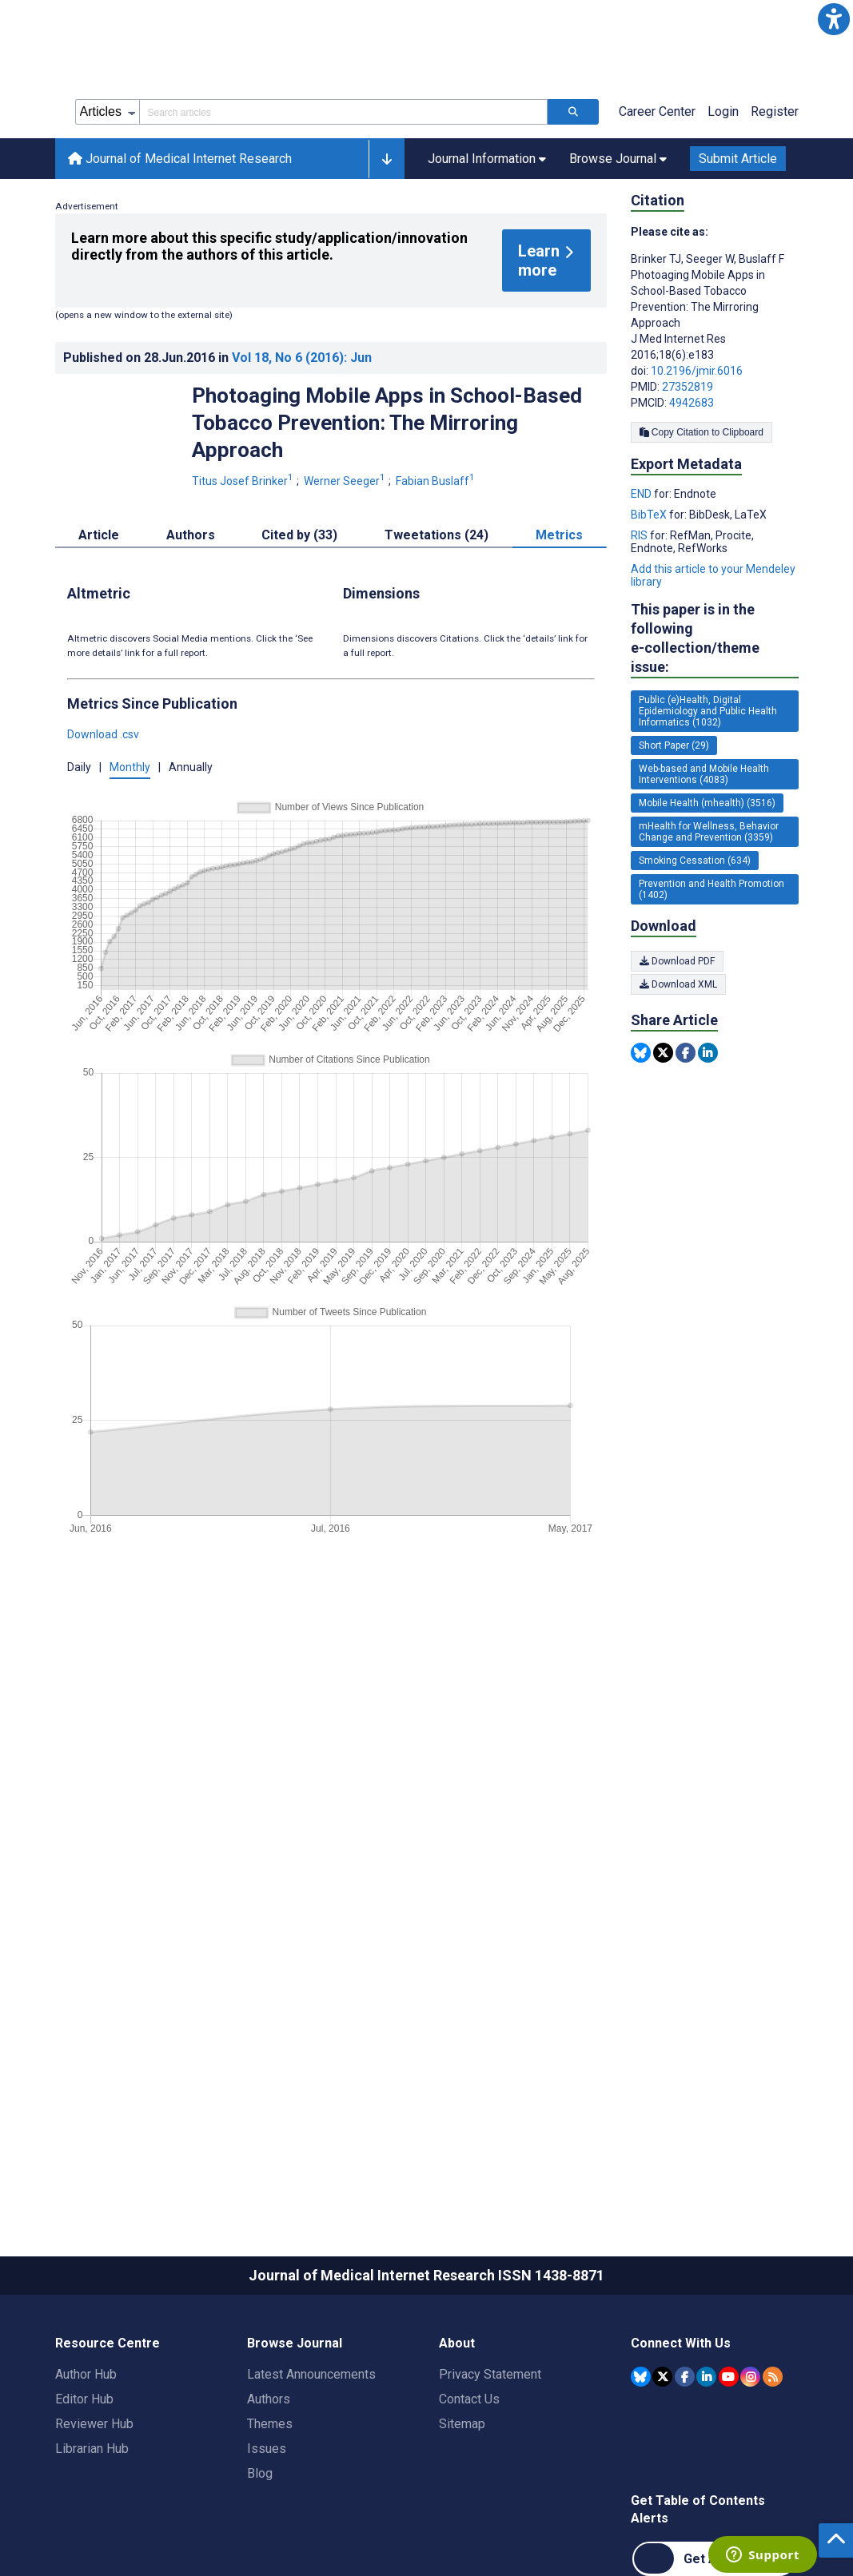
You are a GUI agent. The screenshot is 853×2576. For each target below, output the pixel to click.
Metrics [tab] (559, 535)
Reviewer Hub (94, 2423)
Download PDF (677, 961)
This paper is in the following (715, 639)
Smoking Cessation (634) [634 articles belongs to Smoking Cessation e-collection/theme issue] (695, 860)
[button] (833, 19)
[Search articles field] (343, 112)
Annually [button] (191, 767)
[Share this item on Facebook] (686, 1053)
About (457, 2343)
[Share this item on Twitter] (663, 1053)
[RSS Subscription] (773, 2377)
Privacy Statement (490, 2374)
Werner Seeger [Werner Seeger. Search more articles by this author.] (346, 481)
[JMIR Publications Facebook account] (685, 2377)
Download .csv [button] (103, 734)
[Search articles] (573, 112)
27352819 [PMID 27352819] (687, 386)
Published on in (217, 357)
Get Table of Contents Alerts (698, 2509)
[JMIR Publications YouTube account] (729, 2377)
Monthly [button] (130, 767)
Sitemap (462, 2423)
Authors (268, 2399)
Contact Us (469, 2399)
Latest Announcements (311, 2374)
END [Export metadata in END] (642, 493)
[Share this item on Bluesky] (641, 1053)
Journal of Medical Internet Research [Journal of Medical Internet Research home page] (180, 158)
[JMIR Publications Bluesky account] (641, 2377)
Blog (260, 2473)
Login (723, 111)
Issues (266, 2448)
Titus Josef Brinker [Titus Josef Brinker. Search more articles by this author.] (244, 481)
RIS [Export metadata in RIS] (640, 535)
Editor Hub (84, 2399)
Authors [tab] (190, 535)
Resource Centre (107, 2343)
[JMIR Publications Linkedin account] (706, 2377)
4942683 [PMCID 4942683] (691, 402)
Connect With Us (681, 2343)
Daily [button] (79, 767)
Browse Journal (294, 2343)
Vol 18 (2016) (302, 357)
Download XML (678, 984)
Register (775, 111)
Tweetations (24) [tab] (436, 535)
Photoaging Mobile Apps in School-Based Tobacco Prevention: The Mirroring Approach (387, 423)
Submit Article (738, 158)
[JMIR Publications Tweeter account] (662, 2377)
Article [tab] (98, 535)
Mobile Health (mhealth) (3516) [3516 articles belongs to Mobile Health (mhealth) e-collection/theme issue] (707, 803)
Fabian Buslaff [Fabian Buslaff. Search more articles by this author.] (436, 481)
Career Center (657, 111)
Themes (270, 2423)
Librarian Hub (92, 2448)
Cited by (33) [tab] (299, 535)
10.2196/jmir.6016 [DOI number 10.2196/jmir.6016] (697, 370)
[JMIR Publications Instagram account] (750, 2377)
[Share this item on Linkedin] (708, 1053)
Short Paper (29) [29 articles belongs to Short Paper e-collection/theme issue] (674, 745)
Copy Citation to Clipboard (701, 432)
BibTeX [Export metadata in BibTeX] (650, 514)
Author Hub (86, 2374)
